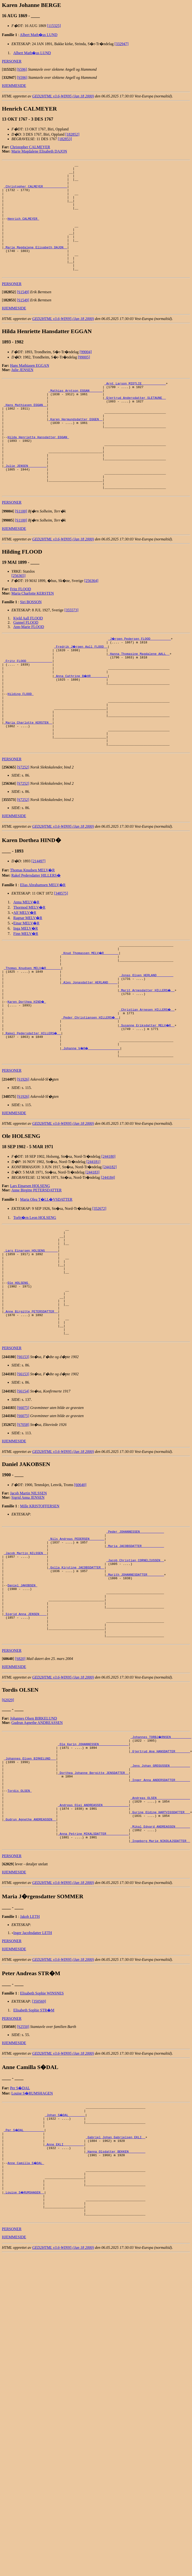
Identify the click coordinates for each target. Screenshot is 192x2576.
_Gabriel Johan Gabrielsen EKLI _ (115, 2288)
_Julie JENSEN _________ (25, 505)
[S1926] (23, 1159)
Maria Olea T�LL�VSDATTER (46, 1280)
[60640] (80, 1587)
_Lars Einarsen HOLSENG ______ (31, 1335)
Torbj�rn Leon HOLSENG (34, 1298)
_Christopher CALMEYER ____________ (35, 191)
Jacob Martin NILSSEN (28, 1596)
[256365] (18, 620)
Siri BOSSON (31, 646)
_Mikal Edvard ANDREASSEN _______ (160, 1969)
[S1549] (23, 314)
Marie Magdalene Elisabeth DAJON (39, 151)
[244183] (92, 1252)
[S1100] (21, 556)
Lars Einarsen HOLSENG (30, 1266)
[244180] (108, 1237)
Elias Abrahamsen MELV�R (43, 949)
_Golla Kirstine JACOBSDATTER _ (76, 1677)
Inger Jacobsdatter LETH (32, 2079)
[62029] (8, 1825)
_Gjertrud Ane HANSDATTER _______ (160, 1879)
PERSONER (11, 61)
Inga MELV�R (25, 993)
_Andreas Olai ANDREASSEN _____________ (93, 1943)
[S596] (22, 69)
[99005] (84, 379)
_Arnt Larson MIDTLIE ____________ (135, 406)
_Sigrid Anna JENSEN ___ (25, 1733)
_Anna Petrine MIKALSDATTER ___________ (93, 1977)
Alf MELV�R (24, 977)
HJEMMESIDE (14, 86)
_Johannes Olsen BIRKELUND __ (30, 1887)
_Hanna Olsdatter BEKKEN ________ (115, 2305)
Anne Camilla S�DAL (26, 2318)
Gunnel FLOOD (25, 667)
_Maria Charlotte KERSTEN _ (28, 782)
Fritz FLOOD (20, 633)
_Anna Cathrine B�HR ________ (81, 726)
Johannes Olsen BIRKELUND (33, 1843)
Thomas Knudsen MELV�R (32, 935)
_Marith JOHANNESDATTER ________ (135, 1686)
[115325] (54, 26)
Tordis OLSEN (19, 1926)
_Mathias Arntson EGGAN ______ (75, 415)
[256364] (91, 625)
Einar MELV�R (26, 988)
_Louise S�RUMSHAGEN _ (24, 2353)
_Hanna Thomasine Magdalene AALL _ (139, 700)
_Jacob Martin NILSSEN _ (25, 1660)
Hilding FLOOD (20, 747)
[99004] (86, 374)
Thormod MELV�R (29, 972)
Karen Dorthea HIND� (27, 1074)
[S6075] (23, 1510)
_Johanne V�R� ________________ (91, 1126)
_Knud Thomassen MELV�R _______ (90, 1019)
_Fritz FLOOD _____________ (28, 709)
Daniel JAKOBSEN (22, 1699)
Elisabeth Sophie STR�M (33, 2156)
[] (9, 69)
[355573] (71, 654)
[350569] (39, 2147)
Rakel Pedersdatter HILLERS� (36, 940)
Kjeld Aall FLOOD (28, 663)
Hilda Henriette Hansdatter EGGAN (38, 471)
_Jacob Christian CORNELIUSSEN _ (135, 1669)
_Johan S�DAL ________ (65, 2262)
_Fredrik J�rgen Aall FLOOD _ (81, 691)
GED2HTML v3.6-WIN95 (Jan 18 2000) (63, 96)
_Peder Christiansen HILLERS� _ (90, 1092)
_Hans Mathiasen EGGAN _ (25, 432)
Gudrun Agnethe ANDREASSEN (37, 1847)
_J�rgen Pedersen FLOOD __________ (139, 683)
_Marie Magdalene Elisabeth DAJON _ (35, 264)
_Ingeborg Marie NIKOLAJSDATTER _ (160, 1986)
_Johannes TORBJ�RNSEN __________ (161, 1861)
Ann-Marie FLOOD (28, 671)
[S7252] (23, 832)
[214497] (39, 925)
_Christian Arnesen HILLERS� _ (147, 1083)
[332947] (122, 44)
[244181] (93, 1242)
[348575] (61, 958)
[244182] (110, 1247)
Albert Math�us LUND (38, 35)
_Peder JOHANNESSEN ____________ (135, 1634)
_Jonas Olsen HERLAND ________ (146, 1044)
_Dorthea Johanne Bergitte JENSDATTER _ (93, 1904)
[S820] (20, 1783)
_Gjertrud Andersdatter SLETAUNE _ (135, 423)
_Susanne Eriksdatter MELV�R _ (147, 1100)
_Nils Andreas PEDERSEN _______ (76, 1643)
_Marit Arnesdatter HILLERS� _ (147, 1062)
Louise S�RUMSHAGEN (32, 2239)
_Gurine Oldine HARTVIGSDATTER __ (160, 1952)
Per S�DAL (20, 2234)
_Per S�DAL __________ (24, 2279)
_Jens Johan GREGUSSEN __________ (160, 1896)
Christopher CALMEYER (30, 147)
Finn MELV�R (25, 998)
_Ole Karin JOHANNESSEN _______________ (93, 1870)
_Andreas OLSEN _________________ (160, 1934)
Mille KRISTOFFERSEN (39, 1608)
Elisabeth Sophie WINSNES (42, 2139)
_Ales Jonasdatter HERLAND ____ (89, 1053)
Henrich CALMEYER (23, 230)
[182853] (65, 139)
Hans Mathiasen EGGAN (29, 388)
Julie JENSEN (22, 392)
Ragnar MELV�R (27, 982)
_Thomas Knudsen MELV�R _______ (33, 1036)
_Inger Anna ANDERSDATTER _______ (160, 1913)
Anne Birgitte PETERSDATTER (36, 1270)
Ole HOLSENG (18, 1374)
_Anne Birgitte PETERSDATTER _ (31, 1409)
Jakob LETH (30, 2063)
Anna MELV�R (26, 967)
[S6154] (23, 1494)
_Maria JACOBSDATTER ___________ (135, 1652)
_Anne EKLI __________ (64, 2297)
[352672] (99, 1289)
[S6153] (23, 1459)
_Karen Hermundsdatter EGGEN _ (75, 449)
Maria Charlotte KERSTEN (32, 638)
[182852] (72, 134)
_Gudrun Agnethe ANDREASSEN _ (30, 1960)
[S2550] (23, 2173)
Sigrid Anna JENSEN (28, 1600)
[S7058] (23, 1527)
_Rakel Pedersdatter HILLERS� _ (33, 1109)
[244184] (108, 1258)
